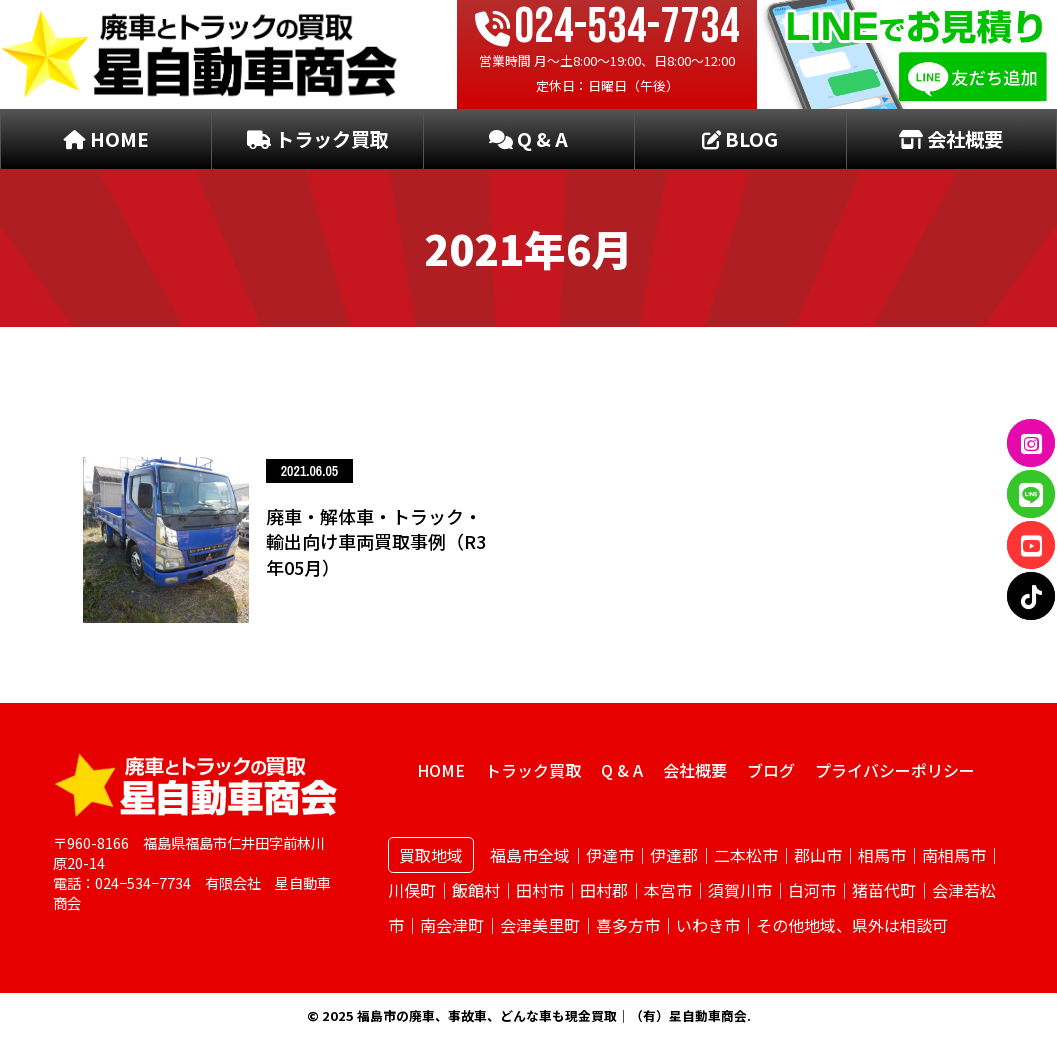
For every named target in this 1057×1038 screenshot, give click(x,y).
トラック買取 (318, 139)
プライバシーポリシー (895, 770)
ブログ (771, 770)
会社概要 (951, 139)
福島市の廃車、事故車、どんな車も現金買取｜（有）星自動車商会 (552, 1015)
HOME (106, 139)
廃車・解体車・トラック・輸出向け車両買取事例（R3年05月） (376, 541)
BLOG (740, 139)
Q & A (528, 139)
